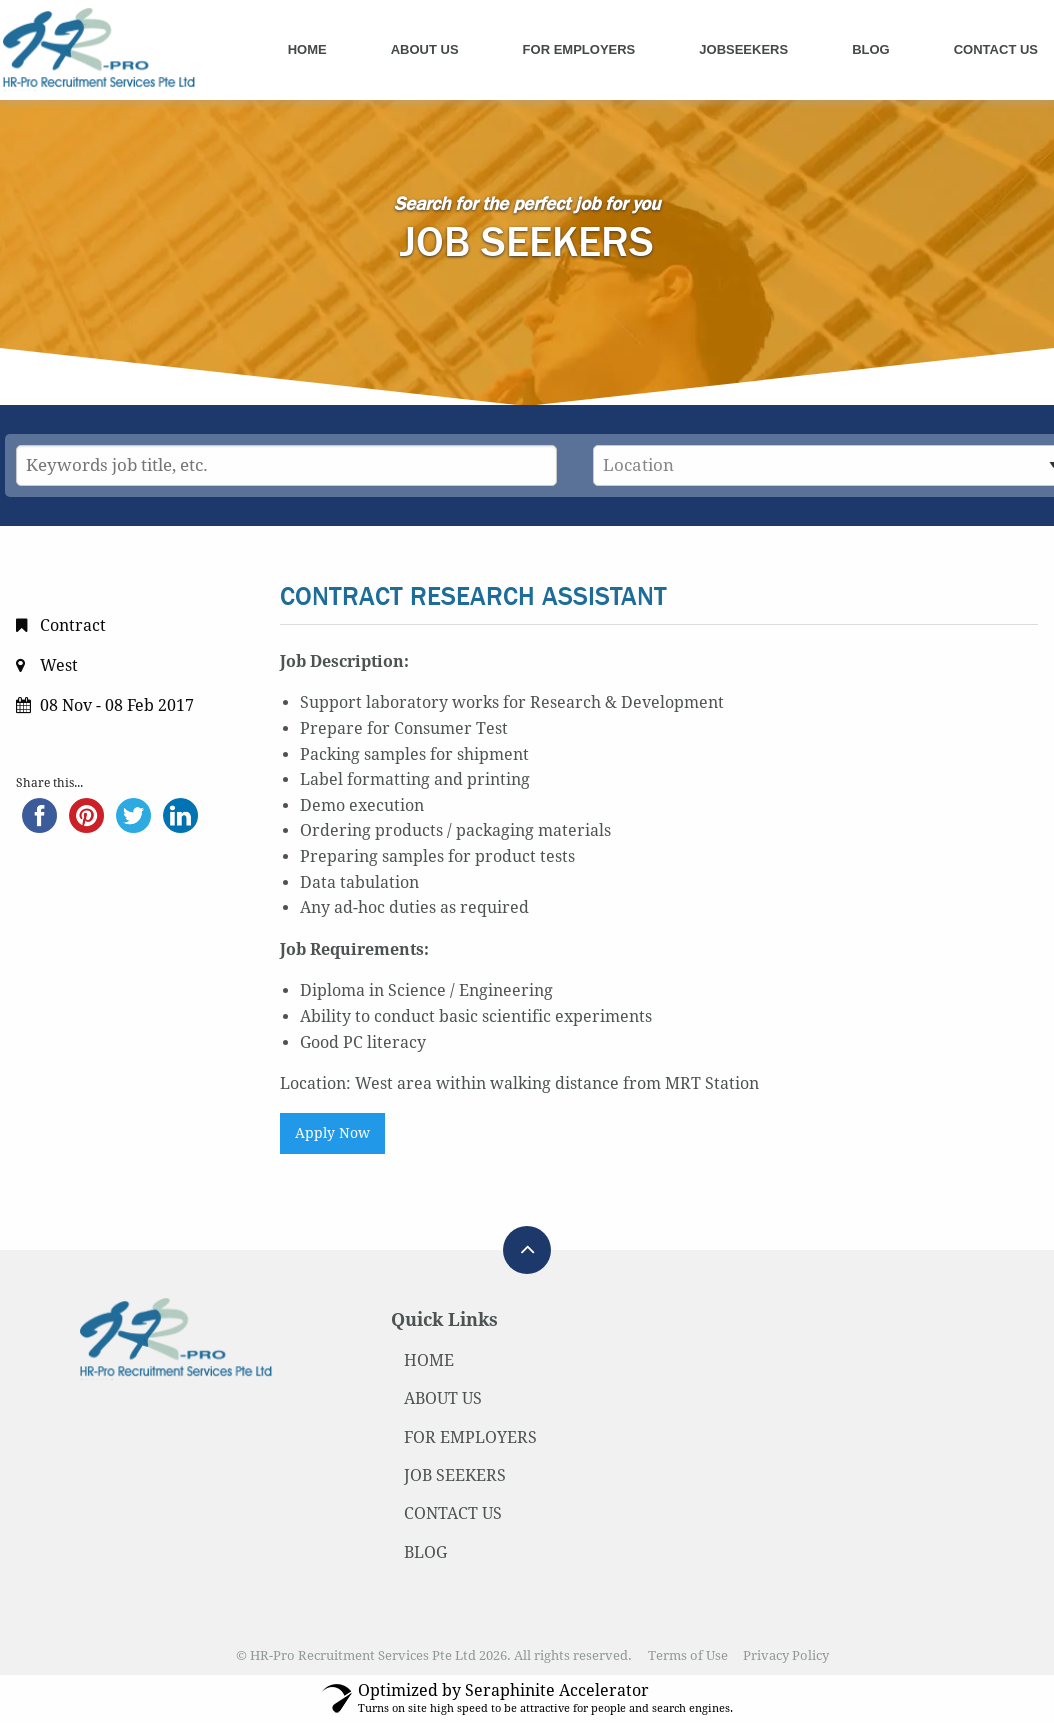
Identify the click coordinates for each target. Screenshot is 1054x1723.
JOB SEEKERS (455, 1475)
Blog (871, 49)
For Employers (579, 49)
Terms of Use (688, 1655)
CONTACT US (453, 1513)
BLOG (425, 1552)
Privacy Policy (786, 1655)
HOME (429, 1360)
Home (307, 49)
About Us (425, 49)
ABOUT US (443, 1398)
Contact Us (996, 49)
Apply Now (332, 1133)
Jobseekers (743, 49)
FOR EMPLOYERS (470, 1437)
